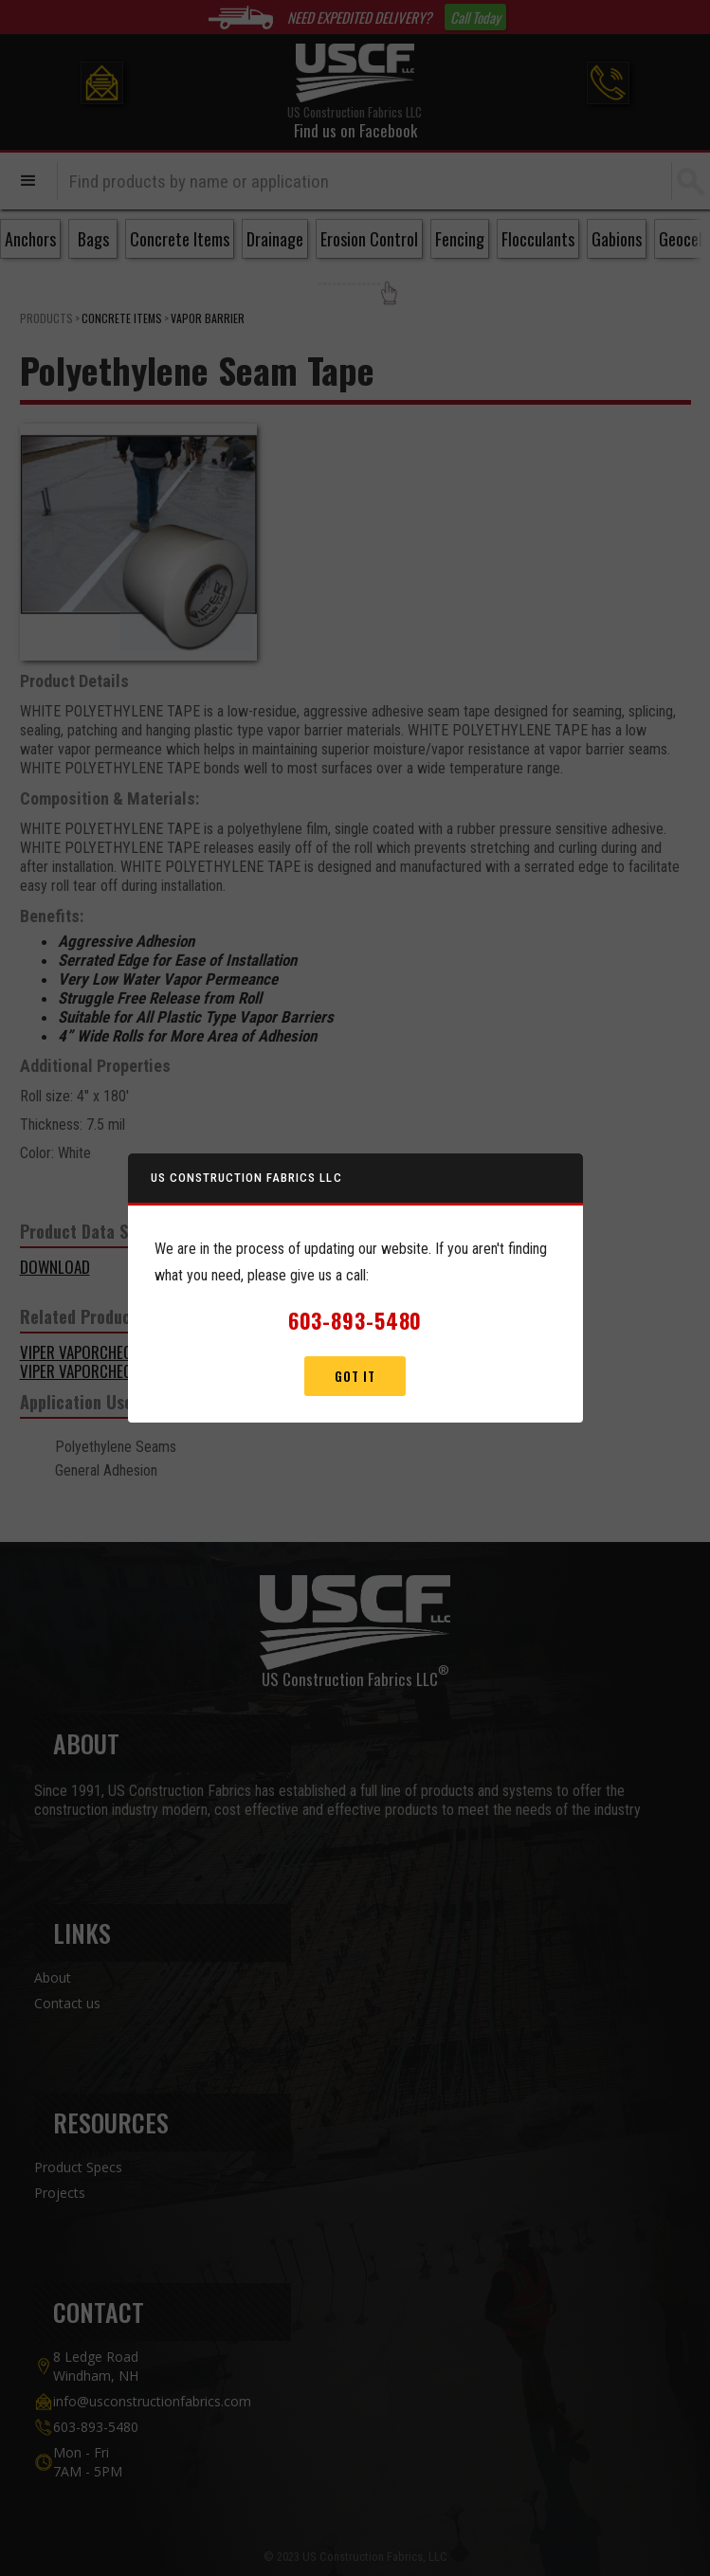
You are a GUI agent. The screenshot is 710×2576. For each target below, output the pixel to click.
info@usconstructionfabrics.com (152, 2401)
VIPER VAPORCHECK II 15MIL (105, 1371)
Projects (59, 2193)
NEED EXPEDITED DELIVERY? (359, 17)
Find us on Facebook (355, 130)
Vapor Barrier (208, 318)
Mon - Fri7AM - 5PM (87, 2461)
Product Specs (78, 2167)
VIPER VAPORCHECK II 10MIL (105, 1352)
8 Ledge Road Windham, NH (95, 2366)
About (52, 1977)
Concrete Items (122, 318)
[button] (28, 181)
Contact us (67, 2003)
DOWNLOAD (55, 1267)
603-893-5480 (95, 2427)
